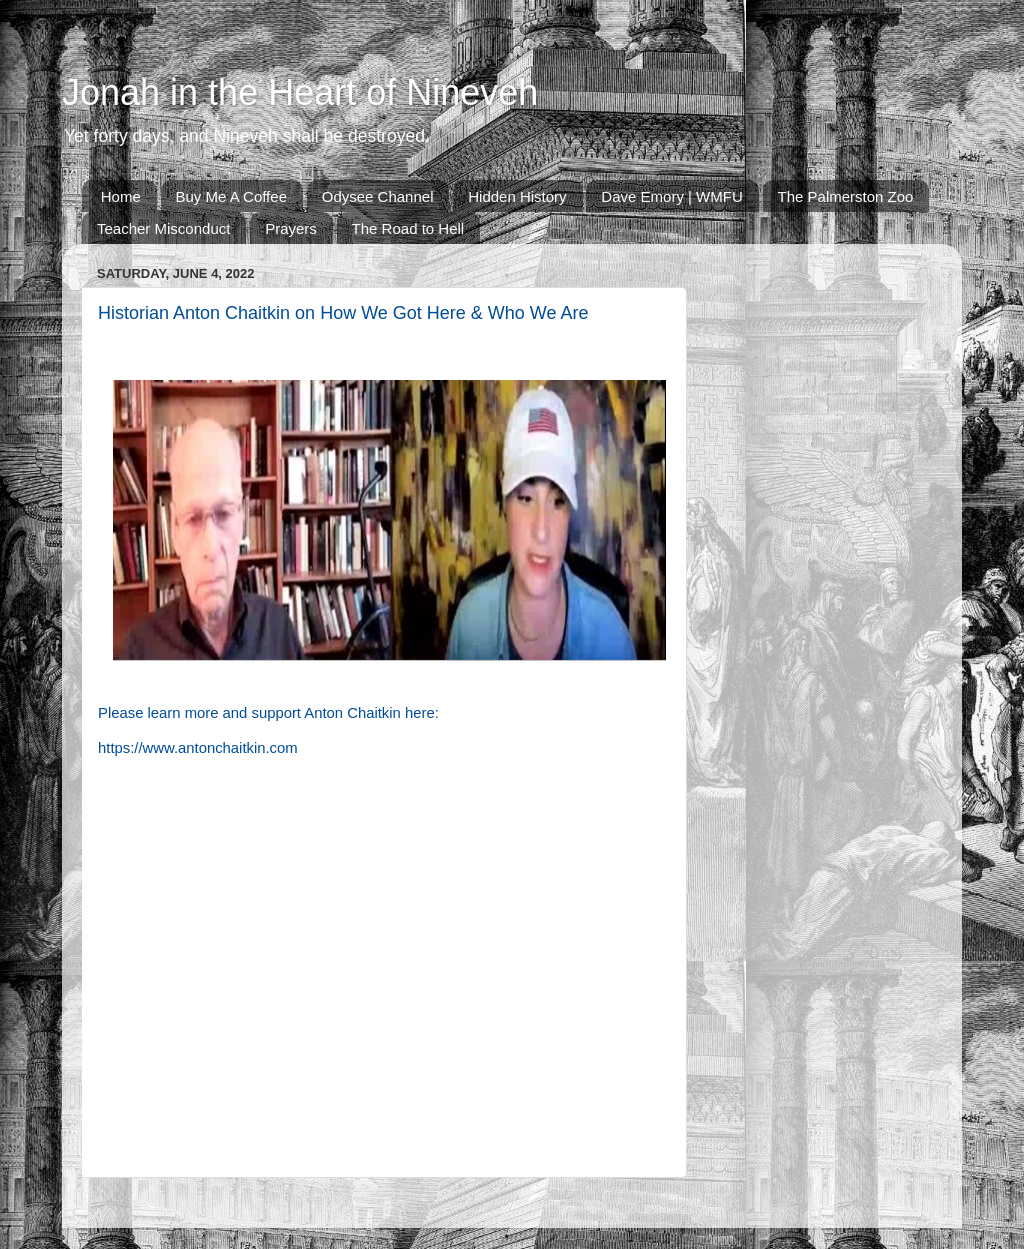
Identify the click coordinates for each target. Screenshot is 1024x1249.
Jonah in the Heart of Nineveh (300, 92)
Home (121, 196)
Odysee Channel (378, 196)
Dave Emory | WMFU (671, 196)
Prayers (291, 228)
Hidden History (517, 196)
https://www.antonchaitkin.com (198, 748)
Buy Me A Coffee (231, 196)
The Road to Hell (408, 228)
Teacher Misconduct (163, 228)
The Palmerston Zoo (846, 196)
